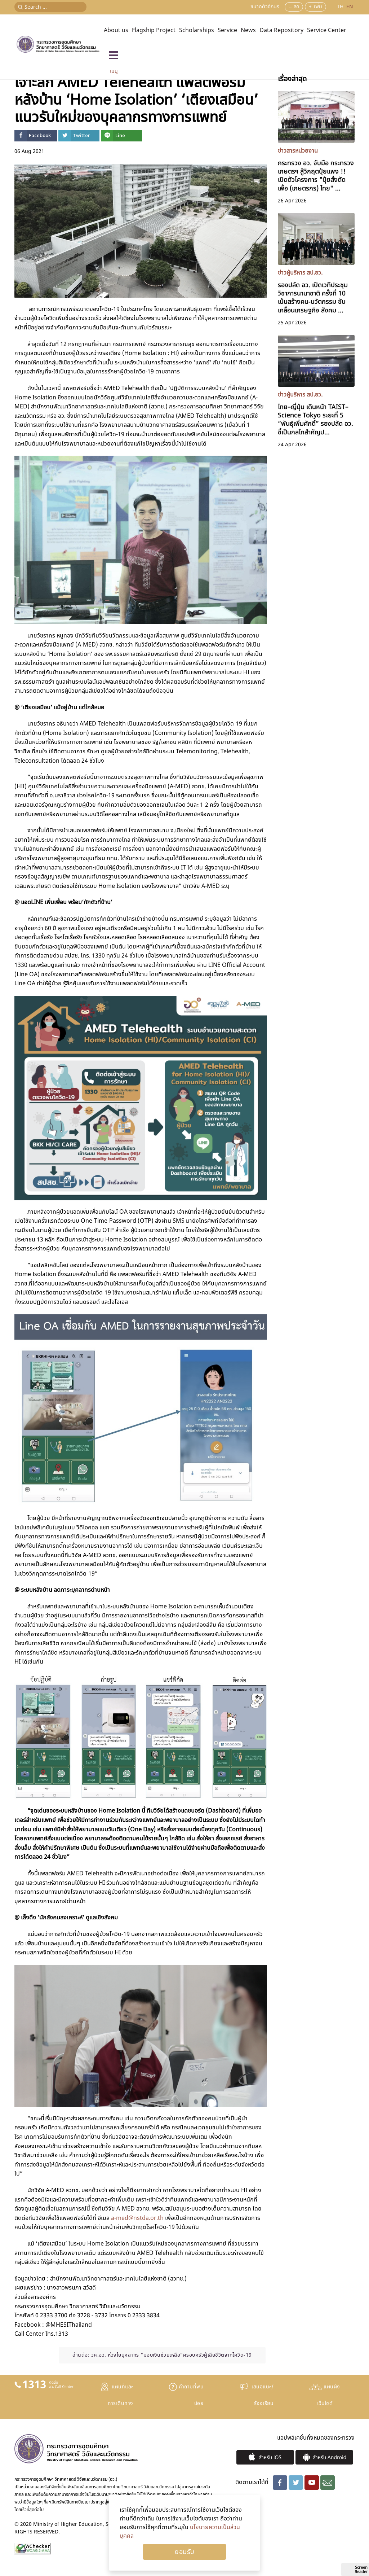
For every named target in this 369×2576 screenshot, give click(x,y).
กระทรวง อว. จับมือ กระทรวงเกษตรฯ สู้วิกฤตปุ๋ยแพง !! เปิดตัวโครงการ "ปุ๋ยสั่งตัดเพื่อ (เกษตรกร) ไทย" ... (316, 173)
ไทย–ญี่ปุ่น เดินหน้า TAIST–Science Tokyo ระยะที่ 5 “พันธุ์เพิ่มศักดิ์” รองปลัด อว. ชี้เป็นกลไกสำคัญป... (315, 417)
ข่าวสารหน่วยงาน (298, 150)
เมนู (114, 71)
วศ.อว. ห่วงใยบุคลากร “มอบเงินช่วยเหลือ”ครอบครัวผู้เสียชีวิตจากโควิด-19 (171, 2355)
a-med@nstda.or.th (137, 2218)
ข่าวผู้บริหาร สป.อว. (300, 272)
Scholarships (196, 30)
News (248, 30)
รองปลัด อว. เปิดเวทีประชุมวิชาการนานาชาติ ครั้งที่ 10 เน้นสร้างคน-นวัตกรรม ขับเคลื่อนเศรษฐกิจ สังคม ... (313, 295)
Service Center (326, 30)
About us (116, 30)
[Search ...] (50, 7)
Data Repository (281, 30)
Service (227, 30)
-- (290, 6)
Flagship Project (153, 30)
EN (349, 6)
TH (341, 6)
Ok (184, 2552)
